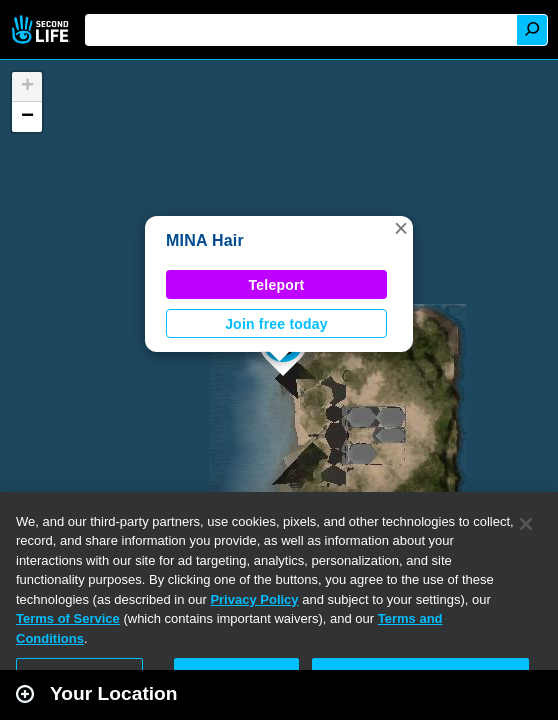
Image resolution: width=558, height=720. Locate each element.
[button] (401, 228)
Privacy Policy (254, 599)
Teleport (277, 285)
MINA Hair (205, 240)
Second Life (42, 29)
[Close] (526, 524)
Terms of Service (68, 618)
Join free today (276, 324)
